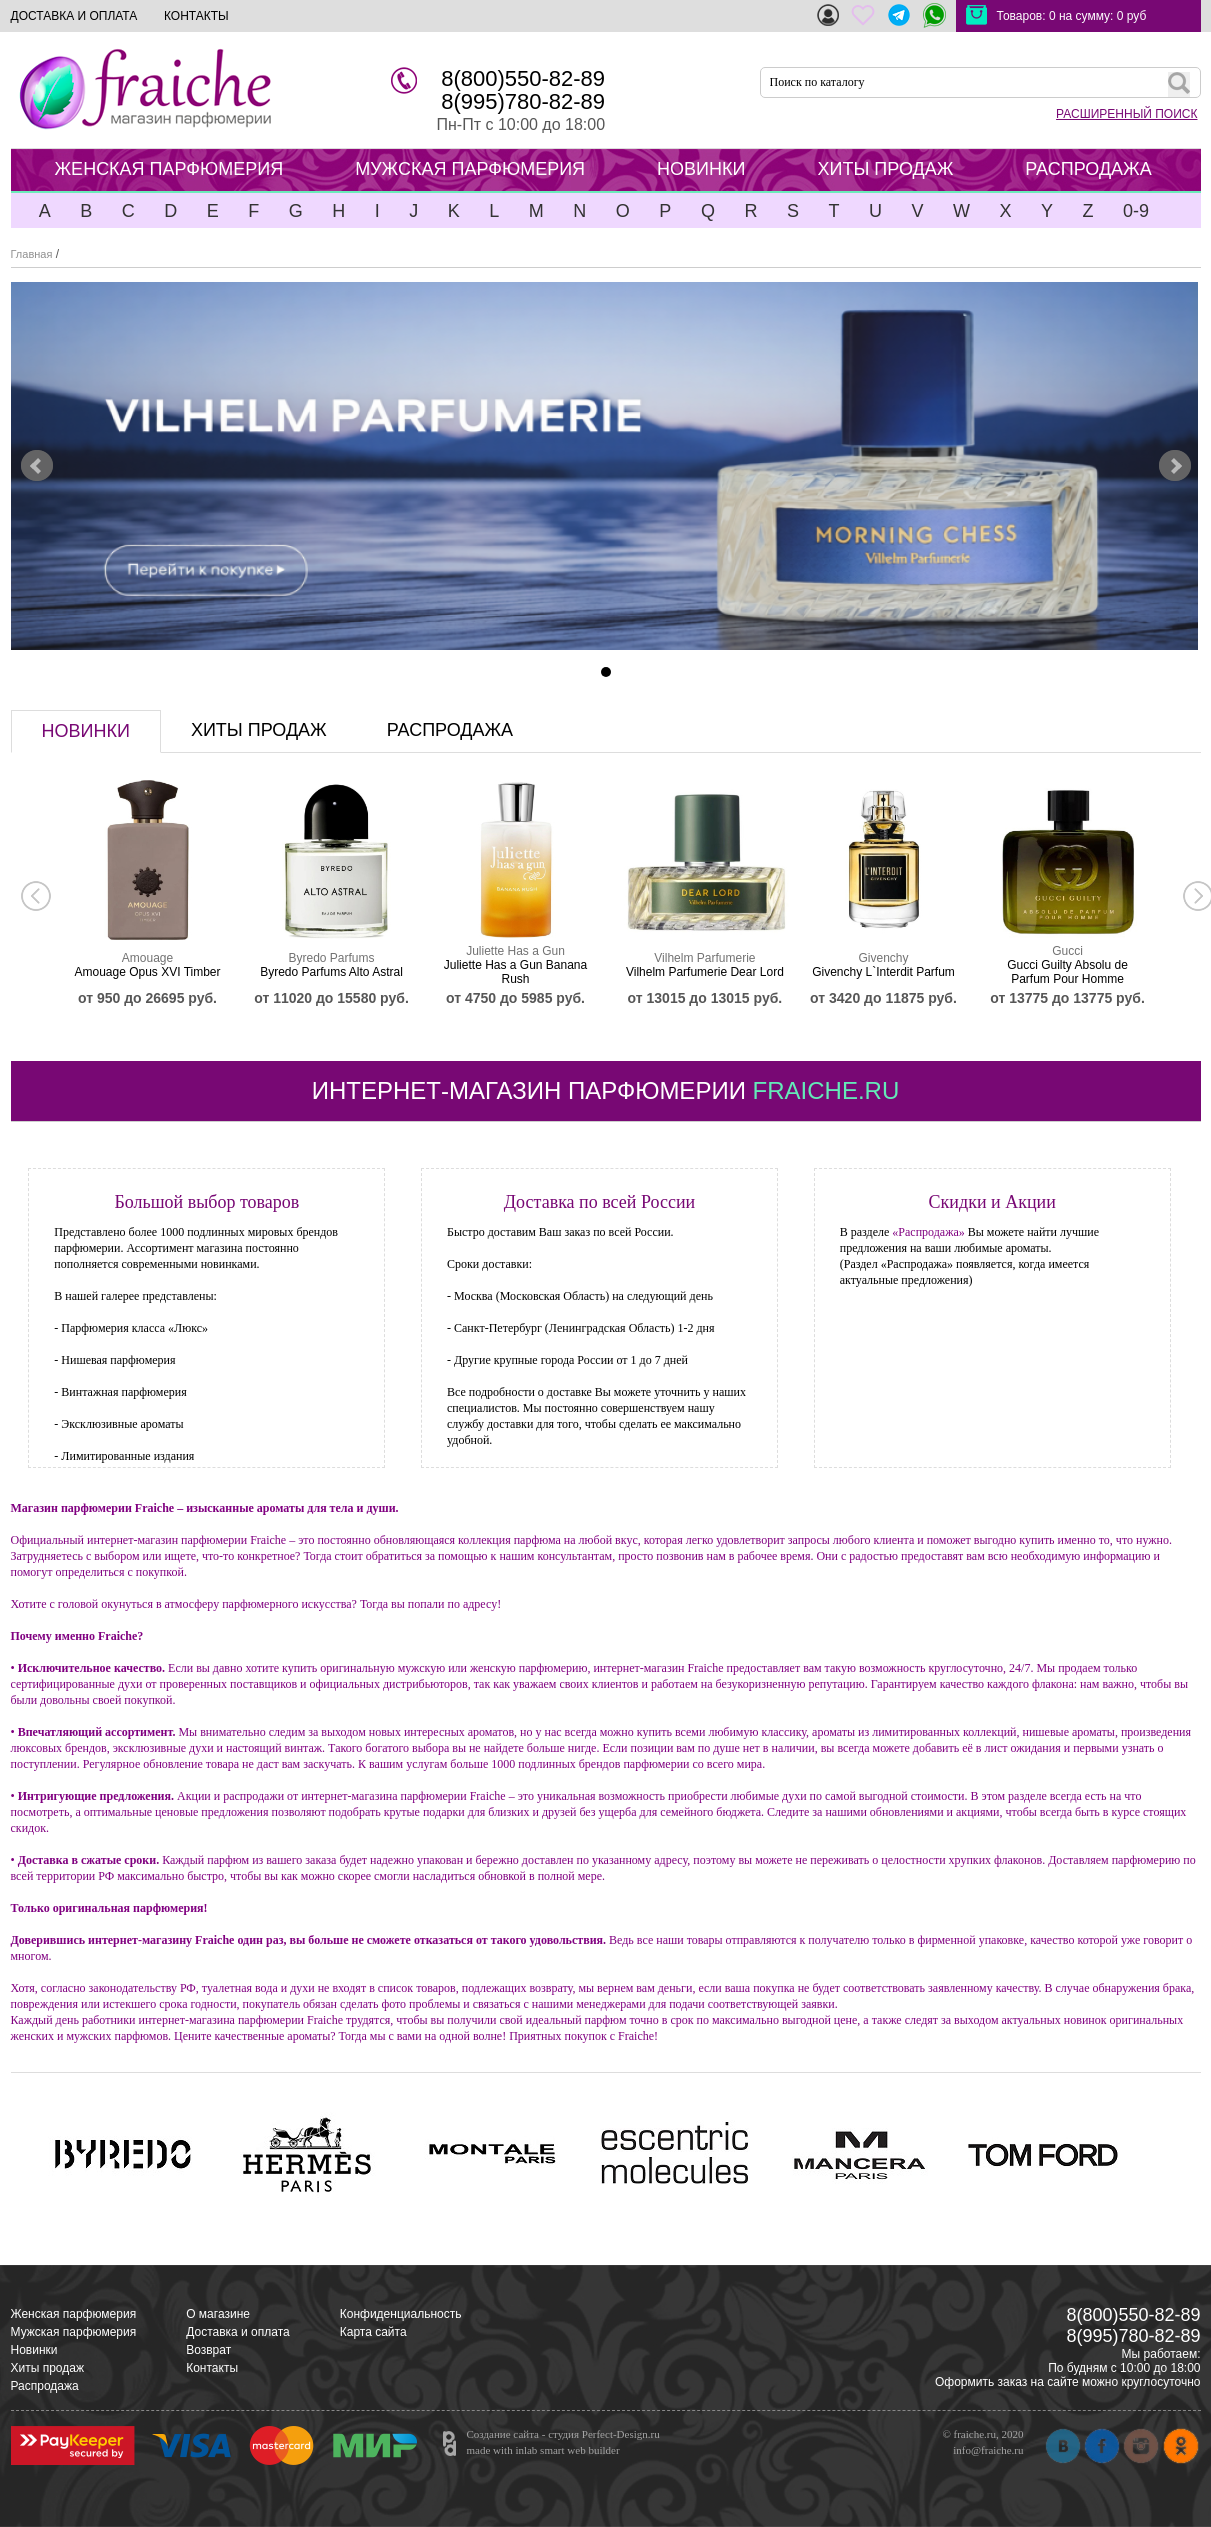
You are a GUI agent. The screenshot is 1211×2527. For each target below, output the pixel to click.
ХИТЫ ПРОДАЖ (885, 169)
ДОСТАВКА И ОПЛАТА (74, 16)
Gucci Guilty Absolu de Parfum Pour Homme (1067, 972)
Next (1175, 466)
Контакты (212, 2368)
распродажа (450, 730)
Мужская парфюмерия (74, 2332)
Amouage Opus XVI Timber (147, 972)
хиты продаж (259, 730)
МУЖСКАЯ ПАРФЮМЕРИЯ (470, 169)
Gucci (1067, 951)
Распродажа (45, 2386)
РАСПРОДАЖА (1088, 169)
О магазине (218, 2314)
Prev (37, 466)
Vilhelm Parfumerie (704, 958)
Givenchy (883, 958)
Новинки (34, 2350)
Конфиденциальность (401, 2314)
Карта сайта (373, 2332)
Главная (32, 254)
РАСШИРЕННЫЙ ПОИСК (1126, 114)
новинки (86, 731)
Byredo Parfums (331, 958)
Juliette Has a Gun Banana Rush (515, 972)
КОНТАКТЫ (196, 16)
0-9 (1136, 211)
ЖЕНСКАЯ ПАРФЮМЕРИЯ (169, 169)
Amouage (147, 958)
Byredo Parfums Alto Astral (331, 972)
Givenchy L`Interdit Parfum (883, 972)
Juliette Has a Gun (515, 951)
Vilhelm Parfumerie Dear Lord (705, 972)
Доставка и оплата (238, 2332)
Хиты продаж (47, 2368)
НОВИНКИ (701, 169)
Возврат (208, 2350)
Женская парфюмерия (74, 2314)
